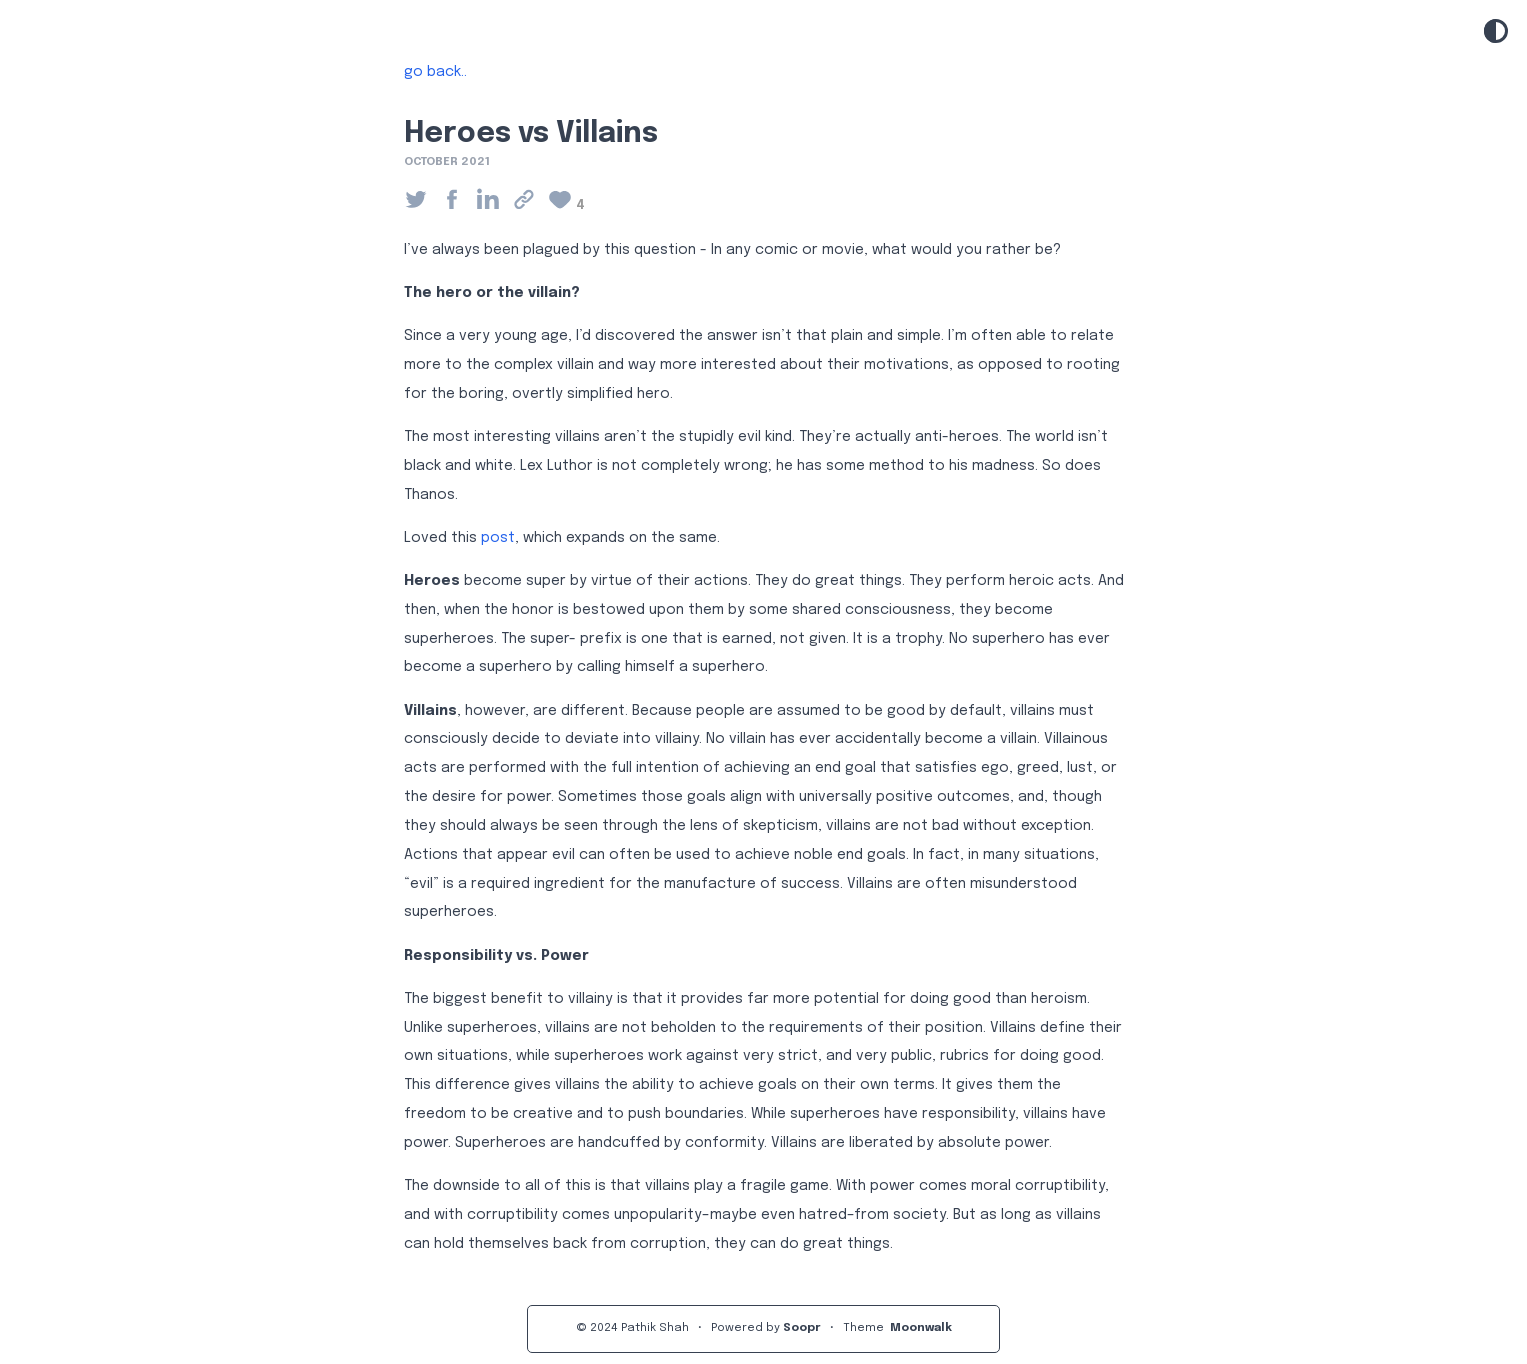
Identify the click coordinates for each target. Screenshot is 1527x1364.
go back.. (435, 72)
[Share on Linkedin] (494, 200)
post (498, 538)
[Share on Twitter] (422, 200)
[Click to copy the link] (530, 200)
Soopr (802, 1328)
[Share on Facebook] (458, 200)
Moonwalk (921, 1328)
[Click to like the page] (566, 200)
